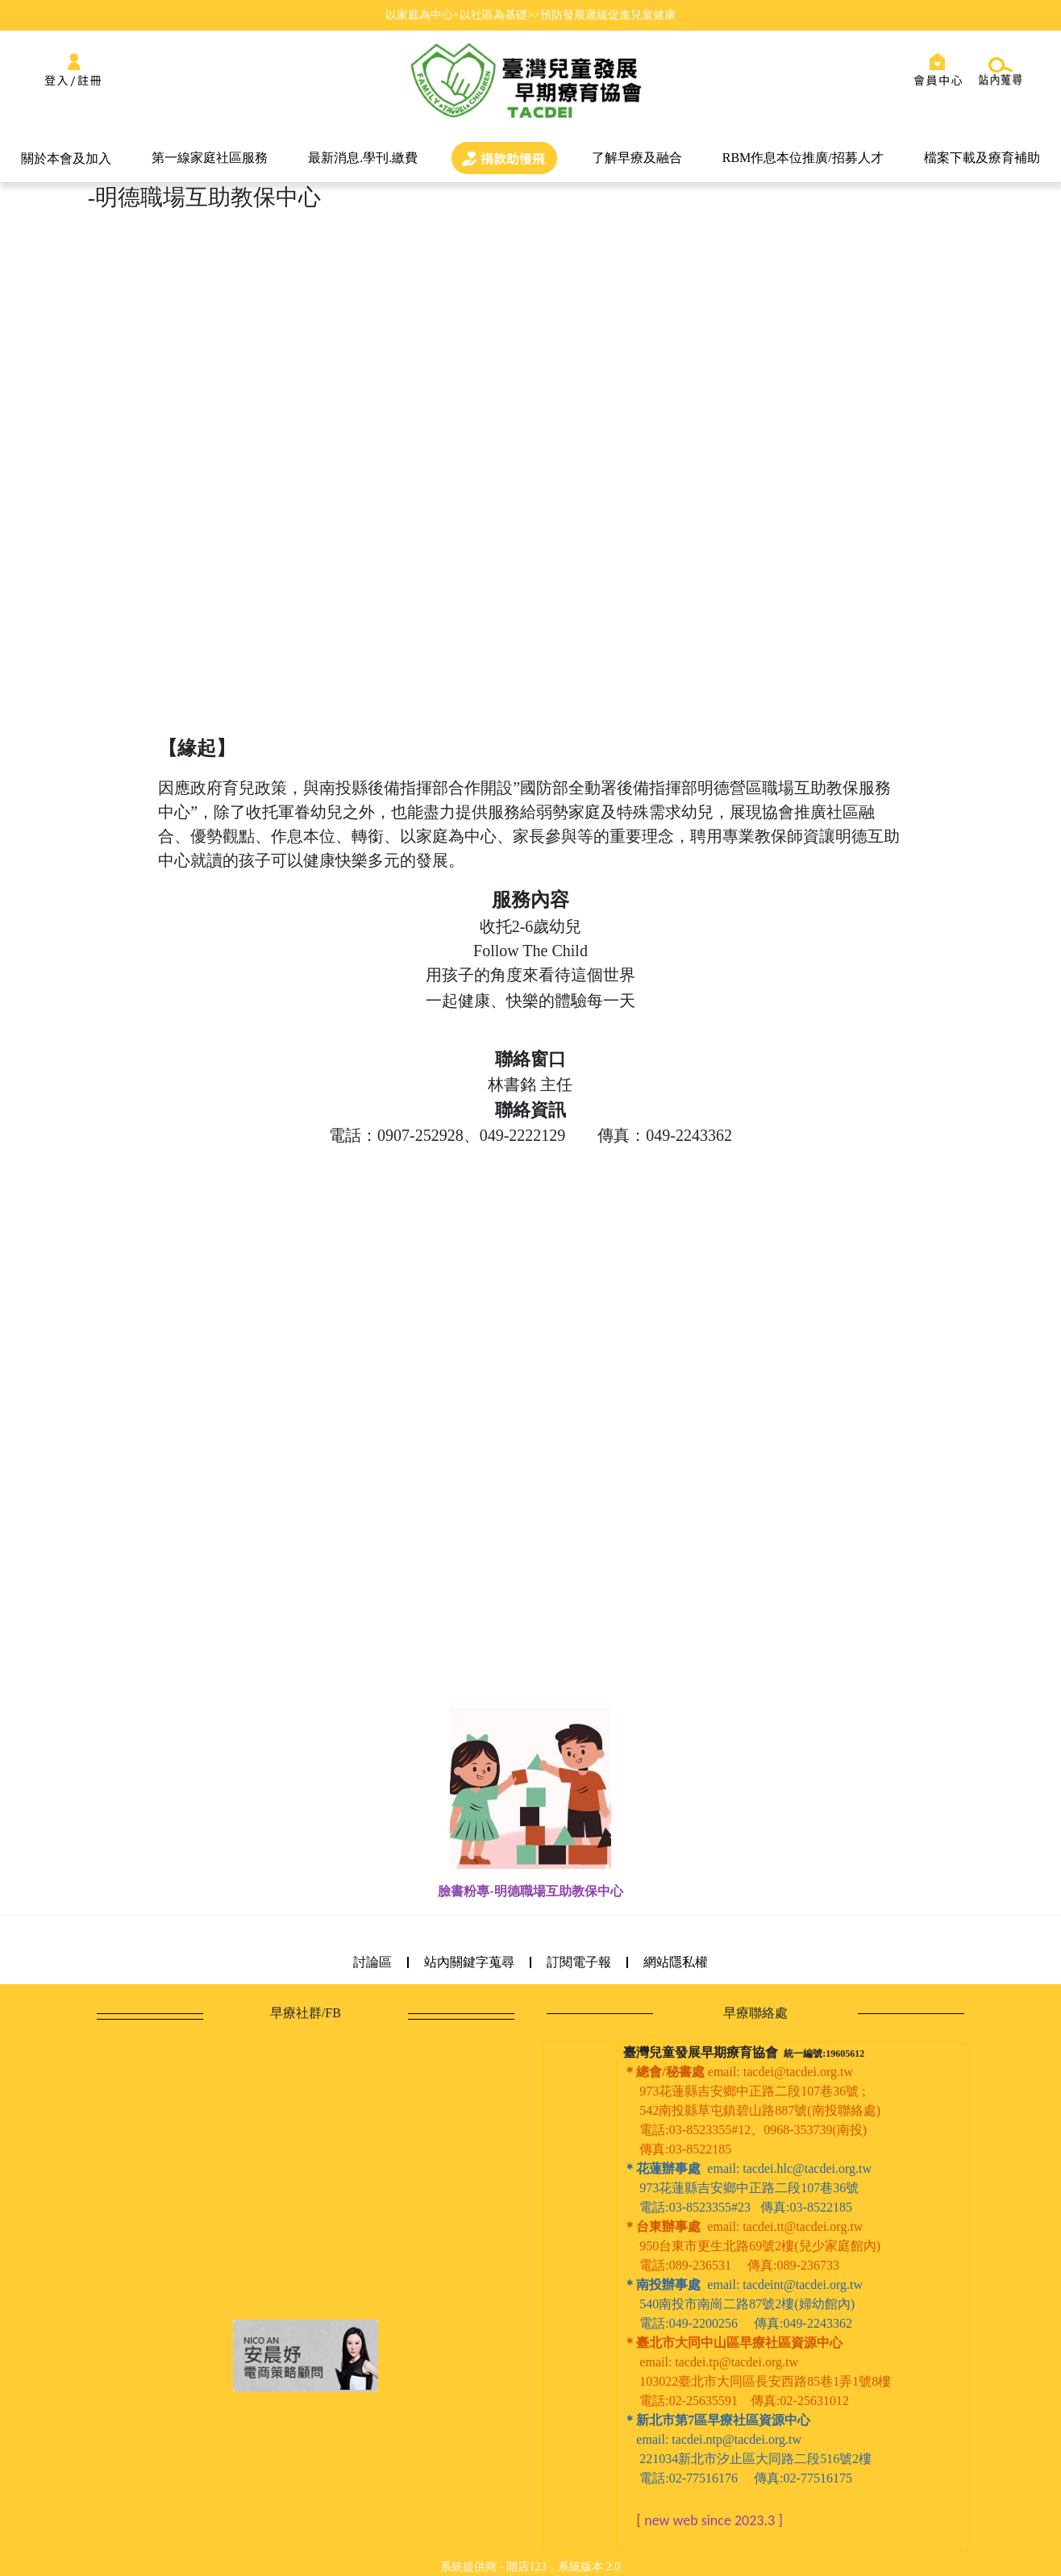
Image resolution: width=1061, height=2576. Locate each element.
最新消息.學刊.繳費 (363, 157)
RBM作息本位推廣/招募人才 (803, 157)
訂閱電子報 (579, 1962)
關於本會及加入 (66, 158)
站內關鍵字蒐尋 (469, 1962)
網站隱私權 (675, 1962)
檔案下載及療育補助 (982, 157)
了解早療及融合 (637, 157)
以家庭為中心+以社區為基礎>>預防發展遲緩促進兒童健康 (530, 14)
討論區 (372, 1962)
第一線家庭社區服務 (210, 157)
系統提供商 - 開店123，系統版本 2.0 (530, 2566)
